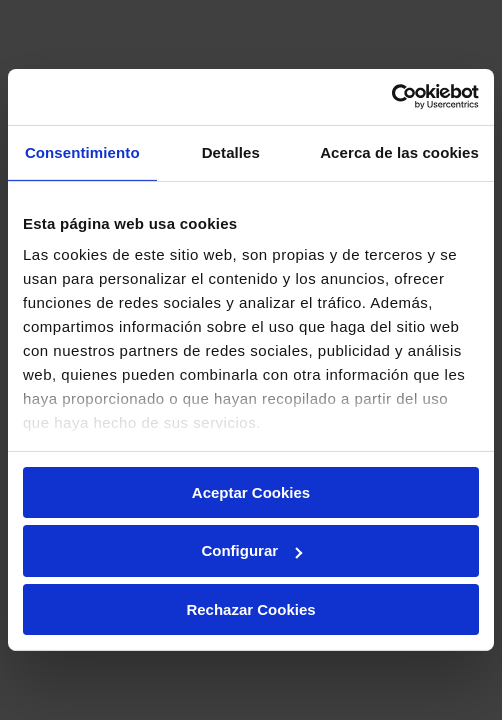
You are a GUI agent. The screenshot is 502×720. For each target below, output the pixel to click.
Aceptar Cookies (251, 491)
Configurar (251, 550)
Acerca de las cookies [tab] (399, 151)
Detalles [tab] (231, 151)
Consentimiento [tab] (82, 151)
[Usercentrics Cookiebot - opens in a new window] (391, 97)
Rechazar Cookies (250, 609)
